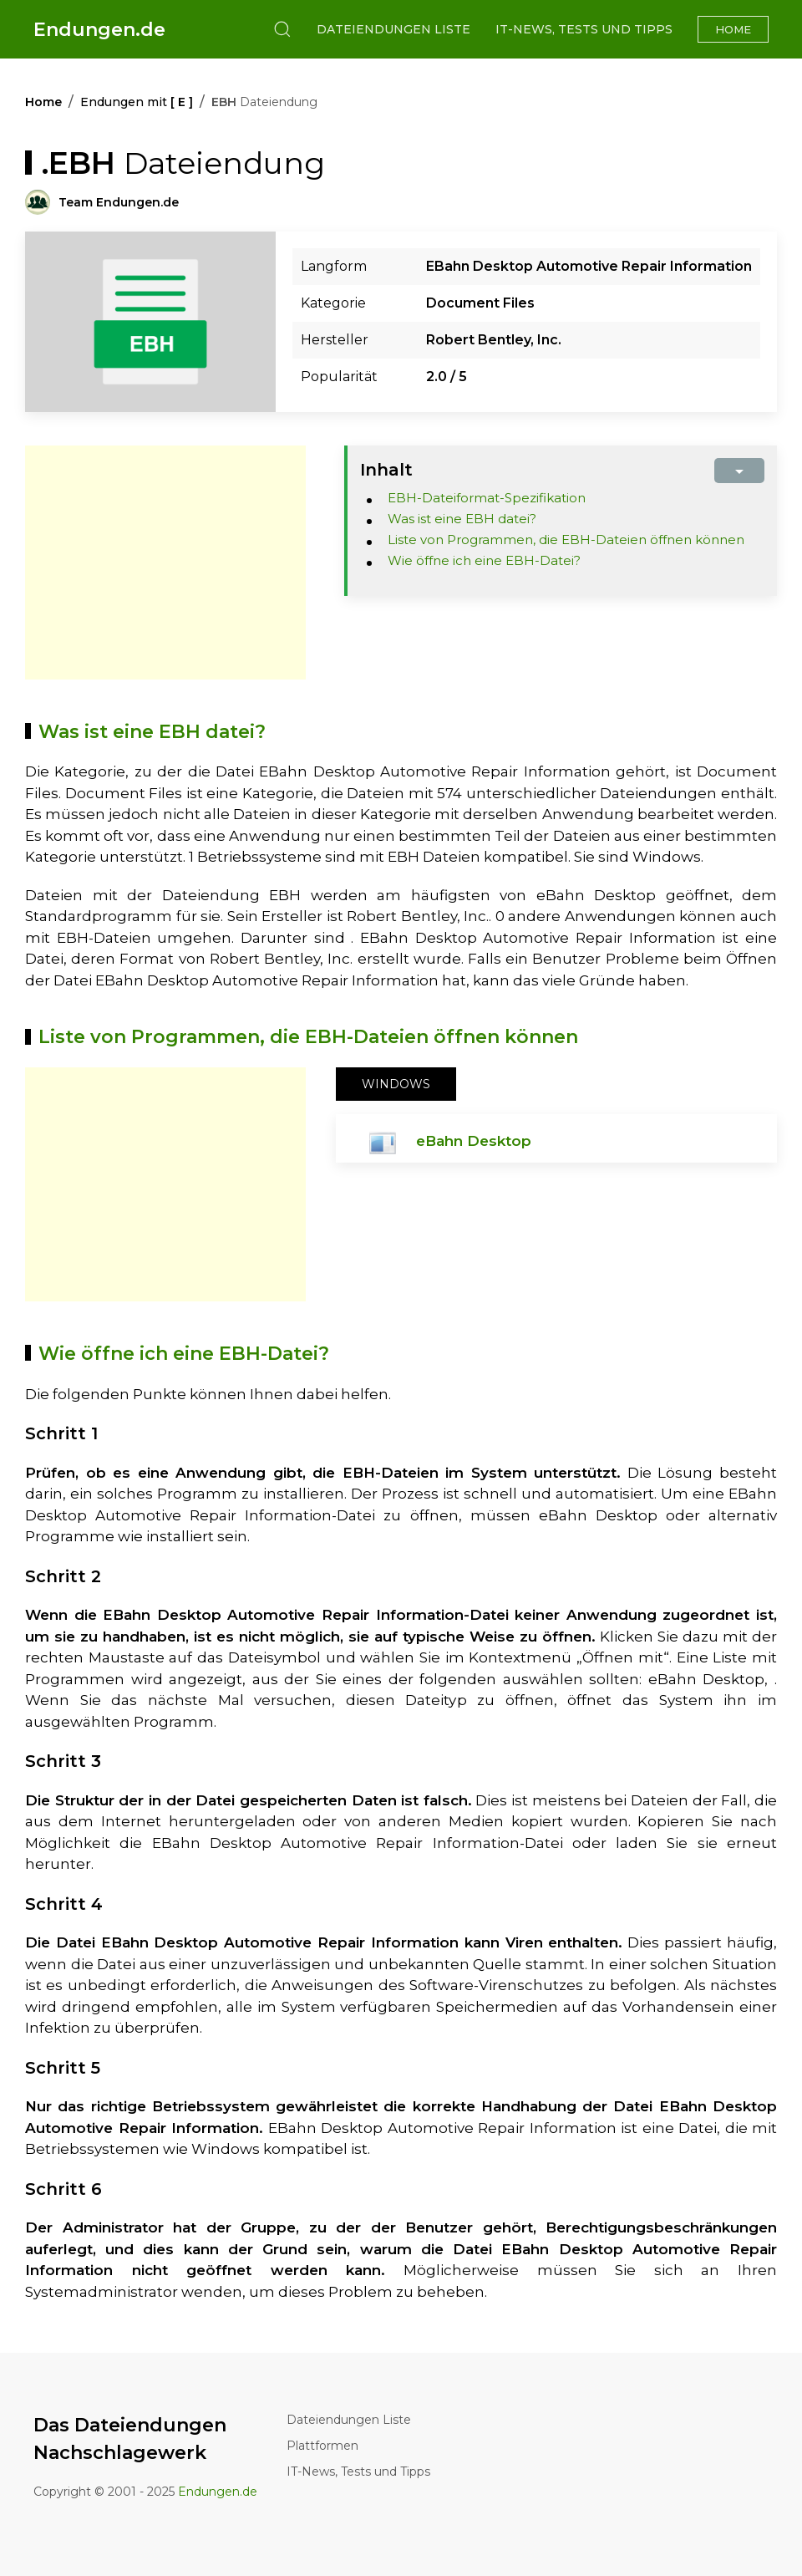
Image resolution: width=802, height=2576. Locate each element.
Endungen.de (99, 29)
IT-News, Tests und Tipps (584, 29)
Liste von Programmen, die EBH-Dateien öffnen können (566, 539)
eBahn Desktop (473, 1141)
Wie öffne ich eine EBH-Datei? (484, 560)
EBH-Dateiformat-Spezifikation (487, 498)
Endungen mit (136, 101)
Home (733, 29)
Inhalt (386, 470)
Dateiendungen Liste (393, 29)
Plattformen (322, 2445)
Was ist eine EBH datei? (462, 519)
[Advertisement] (165, 562)
